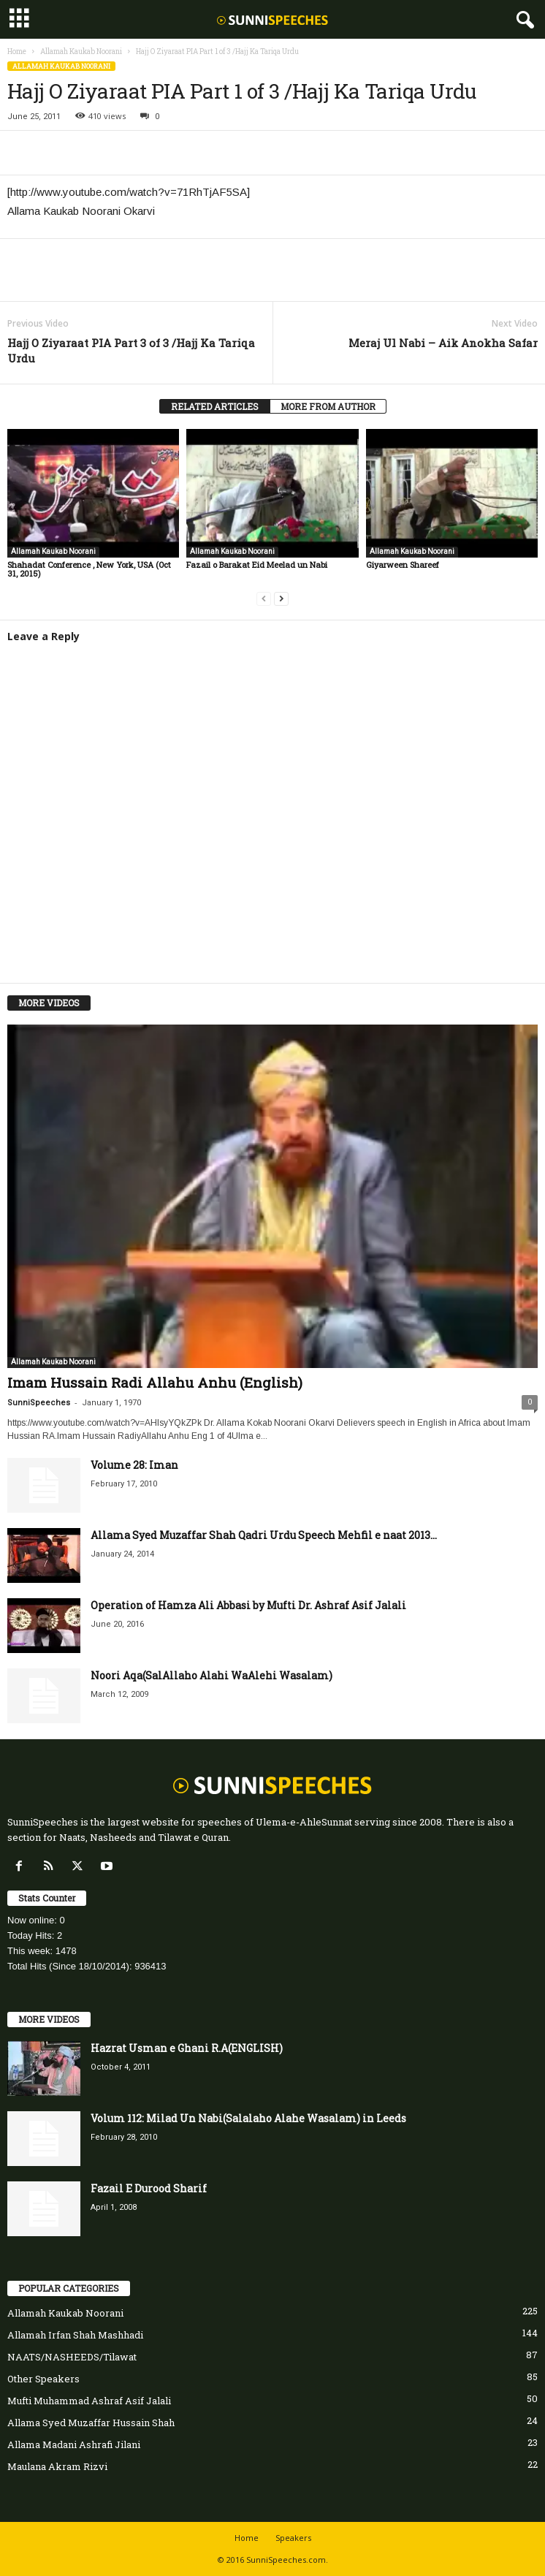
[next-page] (281, 598)
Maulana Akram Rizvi (57, 2466)
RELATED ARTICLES (215, 406)
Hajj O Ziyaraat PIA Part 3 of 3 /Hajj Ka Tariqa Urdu (131, 350)
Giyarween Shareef (402, 564)
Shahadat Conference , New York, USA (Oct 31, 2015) (89, 569)
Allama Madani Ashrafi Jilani (73, 2444)
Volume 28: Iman (134, 1465)
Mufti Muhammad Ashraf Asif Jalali (89, 2400)
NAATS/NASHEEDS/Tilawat (72, 2356)
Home (16, 51)
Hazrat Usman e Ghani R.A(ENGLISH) (187, 2048)
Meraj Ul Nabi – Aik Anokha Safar (443, 342)
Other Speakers (43, 2378)
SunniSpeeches (38, 1402)
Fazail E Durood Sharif (149, 2188)
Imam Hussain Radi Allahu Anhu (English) (154, 1382)
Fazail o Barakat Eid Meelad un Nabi (256, 564)
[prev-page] (263, 598)
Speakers (293, 2537)
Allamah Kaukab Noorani (81, 51)
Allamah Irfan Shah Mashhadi (75, 2334)
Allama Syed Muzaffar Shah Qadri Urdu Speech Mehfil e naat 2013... (264, 1535)
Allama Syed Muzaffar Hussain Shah (91, 2422)
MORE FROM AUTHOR (328, 406)
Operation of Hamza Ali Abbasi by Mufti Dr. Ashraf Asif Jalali (248, 1605)
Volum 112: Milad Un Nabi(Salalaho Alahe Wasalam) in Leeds (248, 2118)
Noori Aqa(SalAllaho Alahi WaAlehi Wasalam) (211, 1675)
